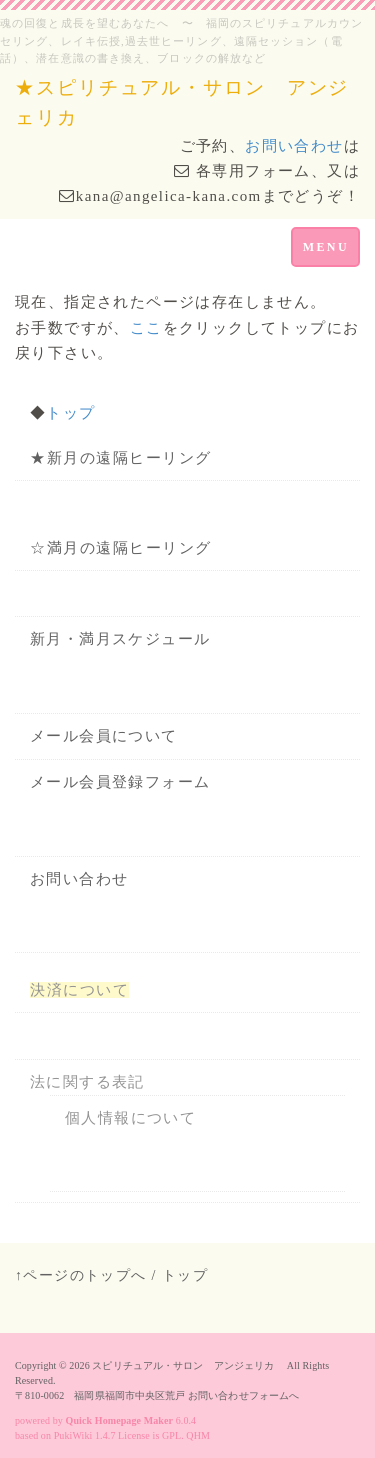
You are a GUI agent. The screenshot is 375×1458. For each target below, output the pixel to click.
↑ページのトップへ (81, 1275)
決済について (79, 990)
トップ (70, 413)
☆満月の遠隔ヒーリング (121, 548)
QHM (198, 1435)
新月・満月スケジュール (120, 639)
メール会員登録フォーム (120, 782)
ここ (146, 328)
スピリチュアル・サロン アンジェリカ (188, 1365)
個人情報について (130, 1118)
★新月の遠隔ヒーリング (121, 458)
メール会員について (104, 736)
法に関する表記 (87, 1082)
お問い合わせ (294, 146)
